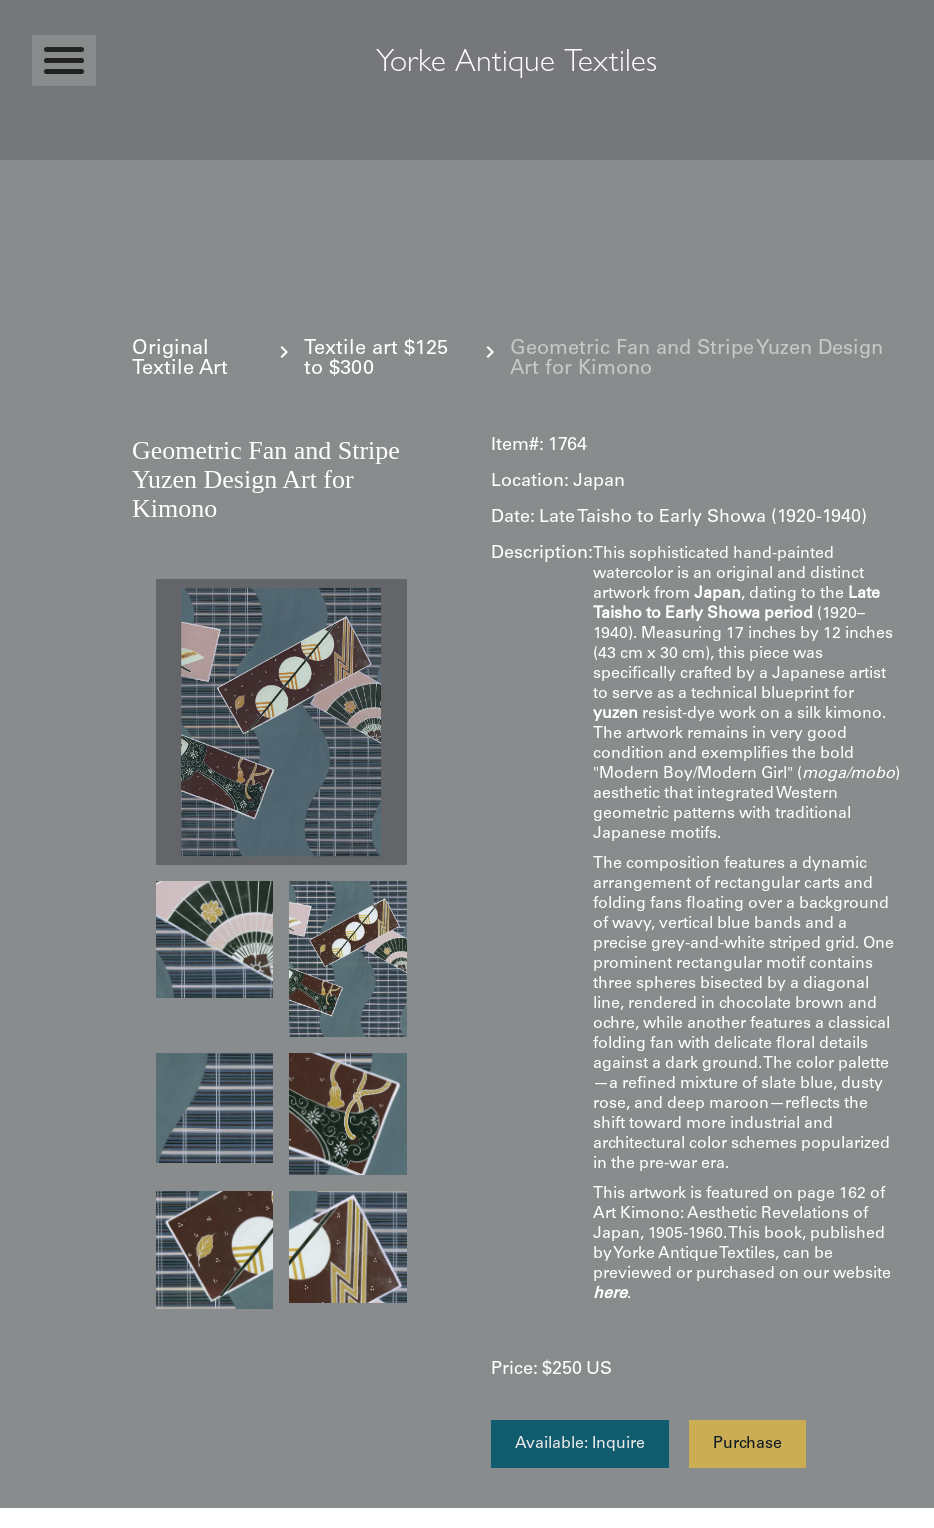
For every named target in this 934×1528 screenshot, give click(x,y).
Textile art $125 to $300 (376, 360)
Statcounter (39, 1518)
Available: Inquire (580, 1444)
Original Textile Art (180, 360)
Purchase (747, 1444)
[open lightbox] (281, 721)
